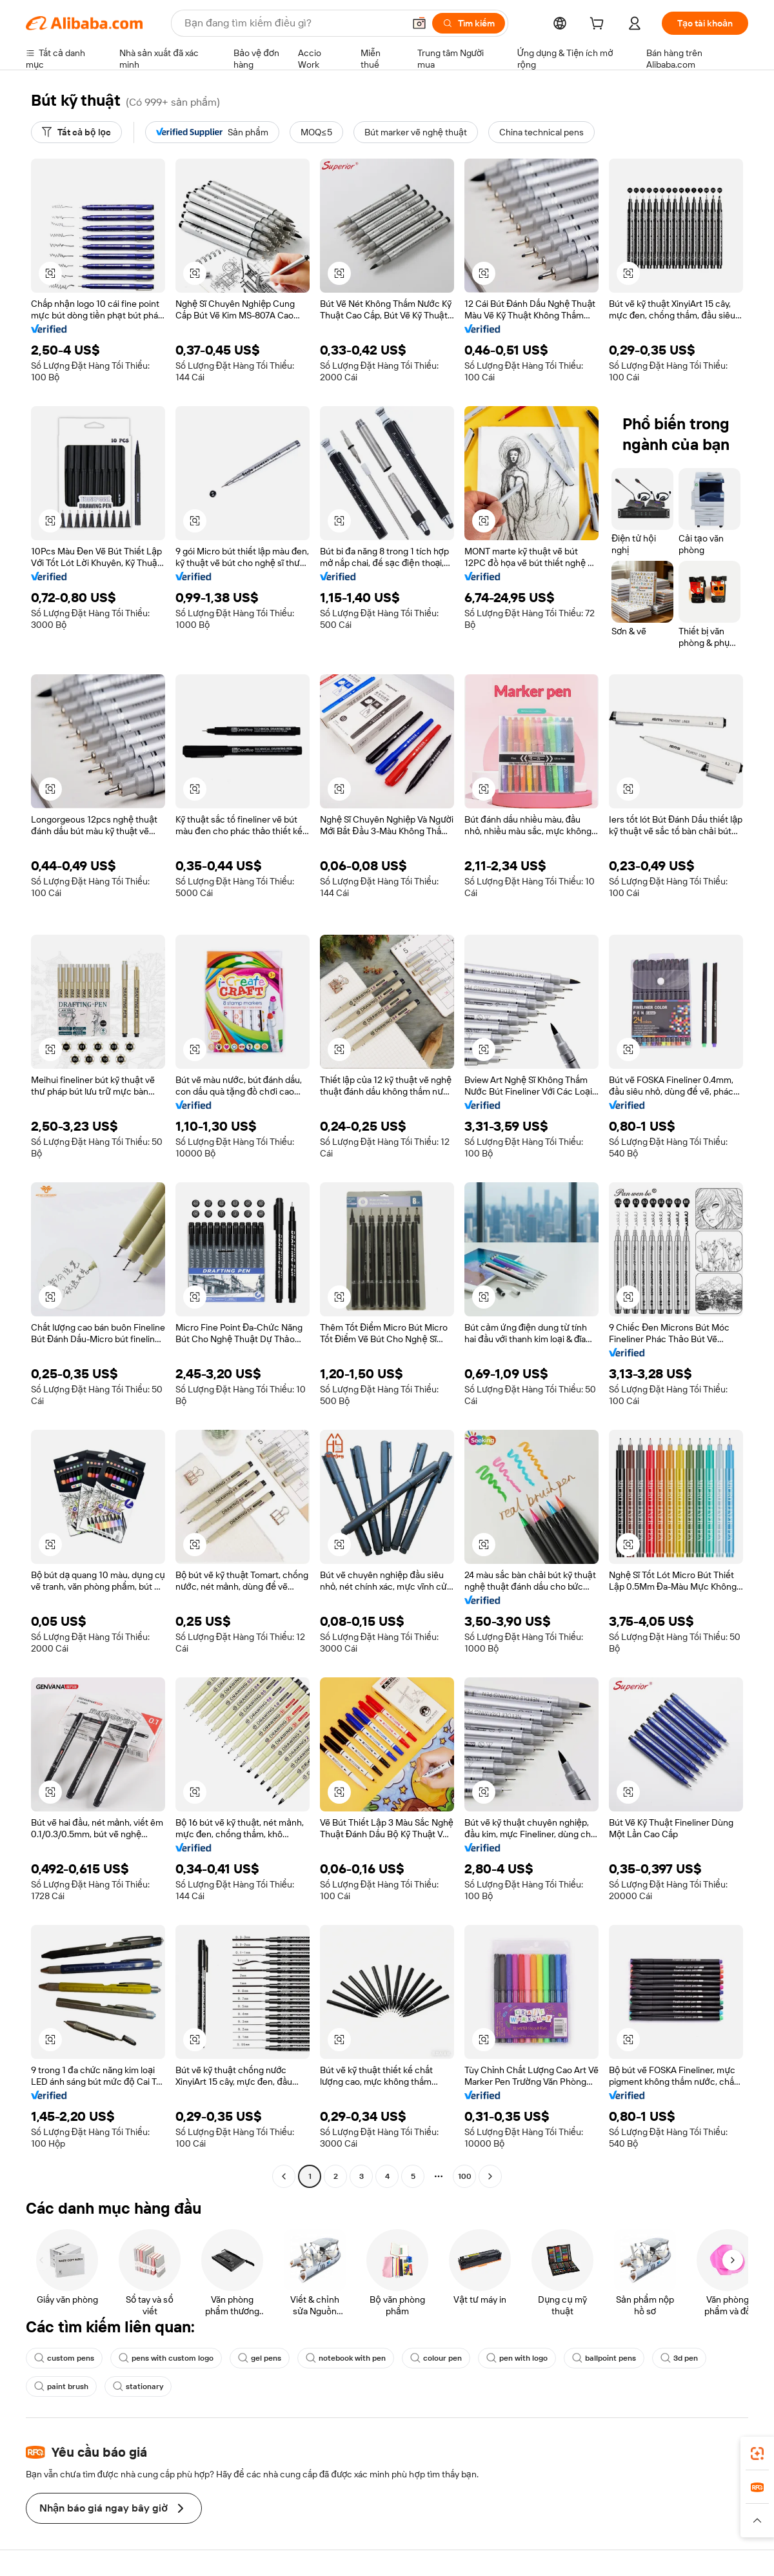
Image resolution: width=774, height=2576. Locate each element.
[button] (419, 23)
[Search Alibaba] (292, 23)
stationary (138, 2386)
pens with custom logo (166, 2358)
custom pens (64, 2358)
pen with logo (517, 2358)
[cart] (599, 25)
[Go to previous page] (283, 2176)
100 (464, 2176)
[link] (757, 2453)
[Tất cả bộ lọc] (76, 132)
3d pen (679, 2358)
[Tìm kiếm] (468, 23)
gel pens (259, 2358)
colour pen (436, 2358)
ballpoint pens (604, 2358)
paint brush (61, 2386)
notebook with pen (346, 2358)
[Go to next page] (490, 2176)
